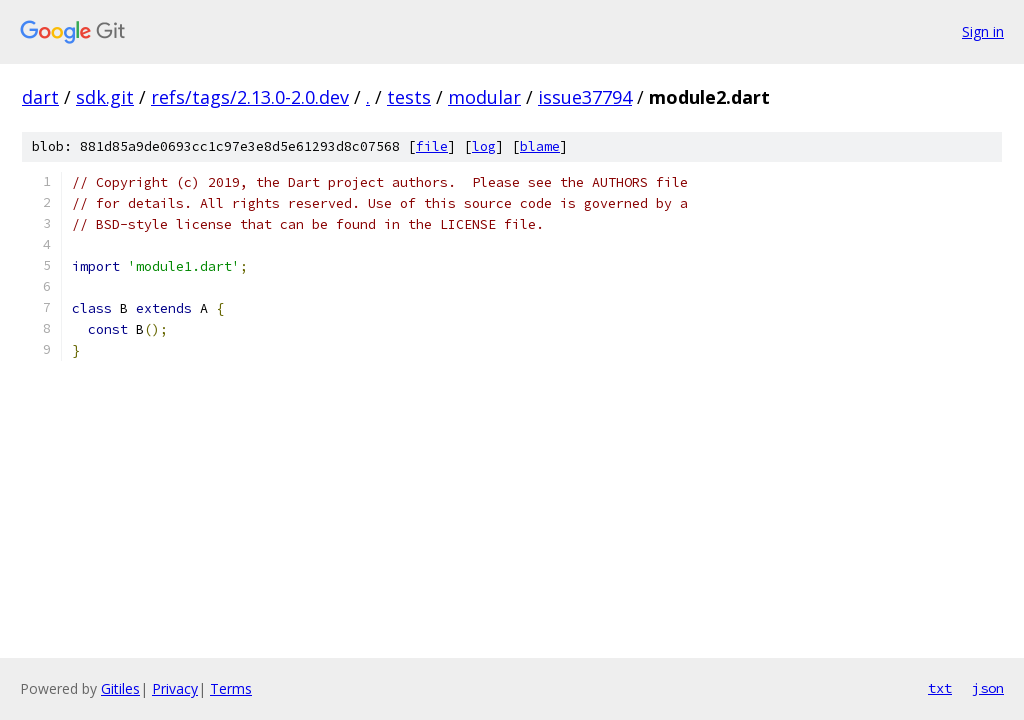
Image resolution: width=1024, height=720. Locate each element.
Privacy (175, 688)
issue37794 (585, 97)
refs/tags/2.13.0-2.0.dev (250, 97)
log (484, 146)
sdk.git (105, 97)
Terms (231, 688)
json (988, 688)
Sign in (983, 31)
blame (540, 146)
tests (409, 97)
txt (940, 688)
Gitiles (120, 688)
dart (40, 97)
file (432, 146)
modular (484, 97)
